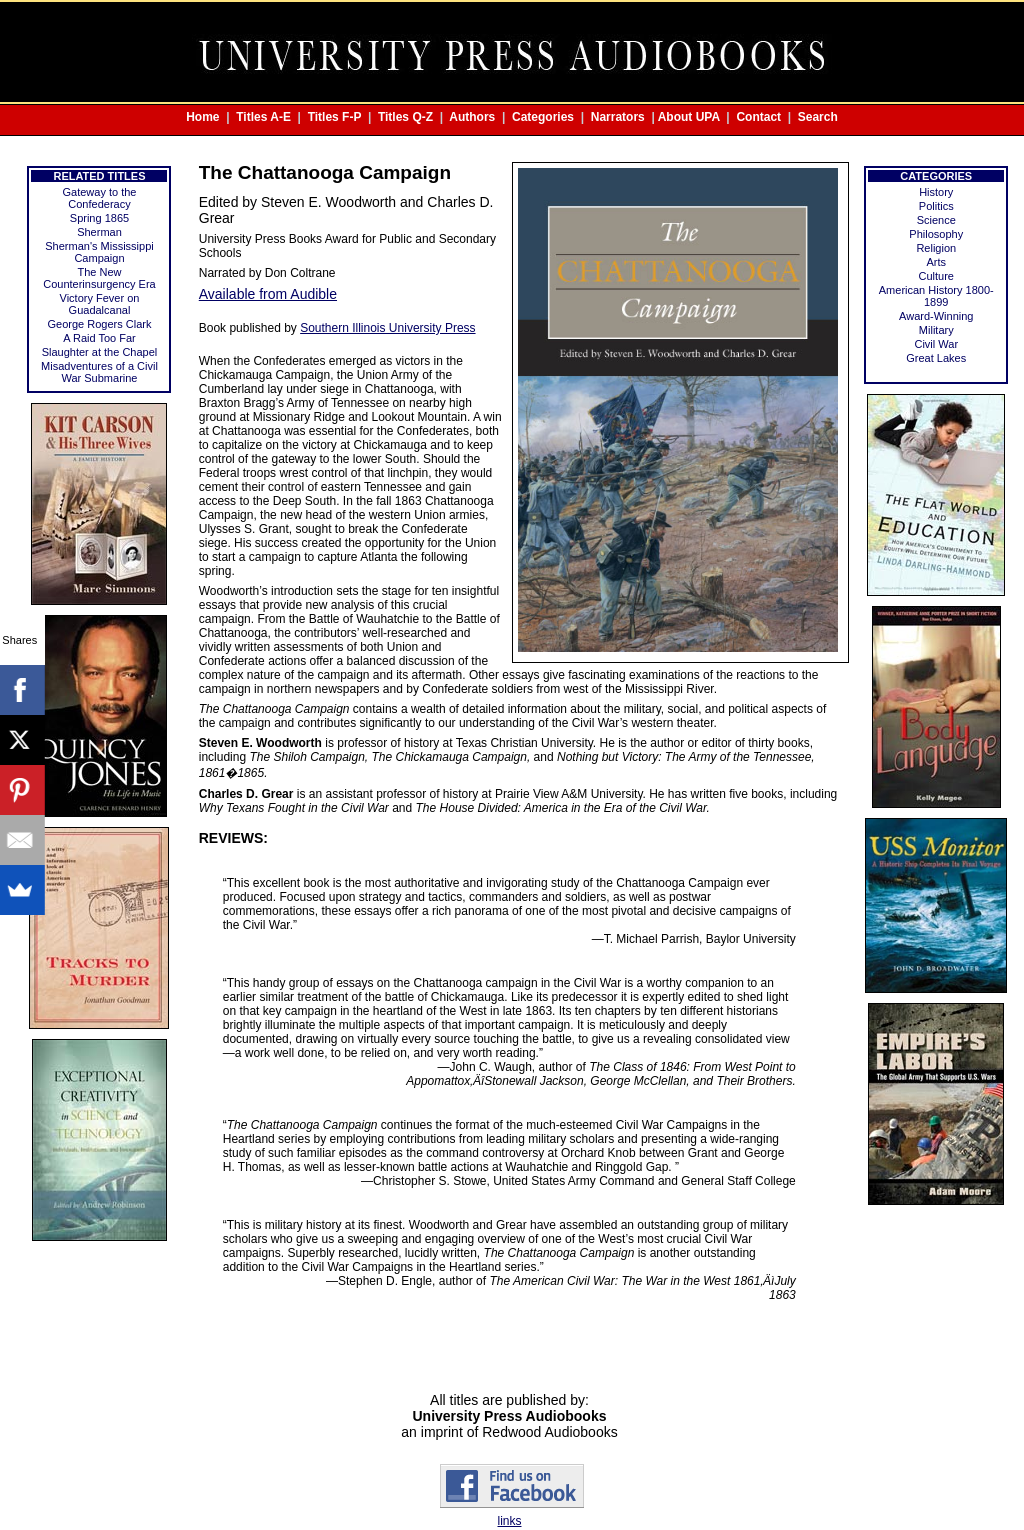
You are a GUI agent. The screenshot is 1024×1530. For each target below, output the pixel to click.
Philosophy (936, 234)
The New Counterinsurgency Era (99, 278)
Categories (543, 117)
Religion (936, 248)
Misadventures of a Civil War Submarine (99, 372)
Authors (472, 117)
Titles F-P (335, 117)
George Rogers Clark (100, 324)
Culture (936, 276)
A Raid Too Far (99, 338)
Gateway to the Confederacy (99, 198)
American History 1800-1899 (936, 296)
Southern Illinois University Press (387, 328)
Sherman (99, 232)
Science (936, 220)
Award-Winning (936, 316)
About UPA (689, 117)
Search (818, 117)
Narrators (618, 117)
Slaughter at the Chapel (100, 352)
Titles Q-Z (405, 117)
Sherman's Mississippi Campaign (99, 252)
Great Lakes (936, 358)
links (509, 1521)
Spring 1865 (99, 218)
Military (936, 330)
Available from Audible (268, 294)
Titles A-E (263, 117)
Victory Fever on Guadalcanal (100, 304)
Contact (758, 117)
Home (202, 117)
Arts (936, 262)
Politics (936, 206)
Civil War (936, 344)
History (936, 192)
